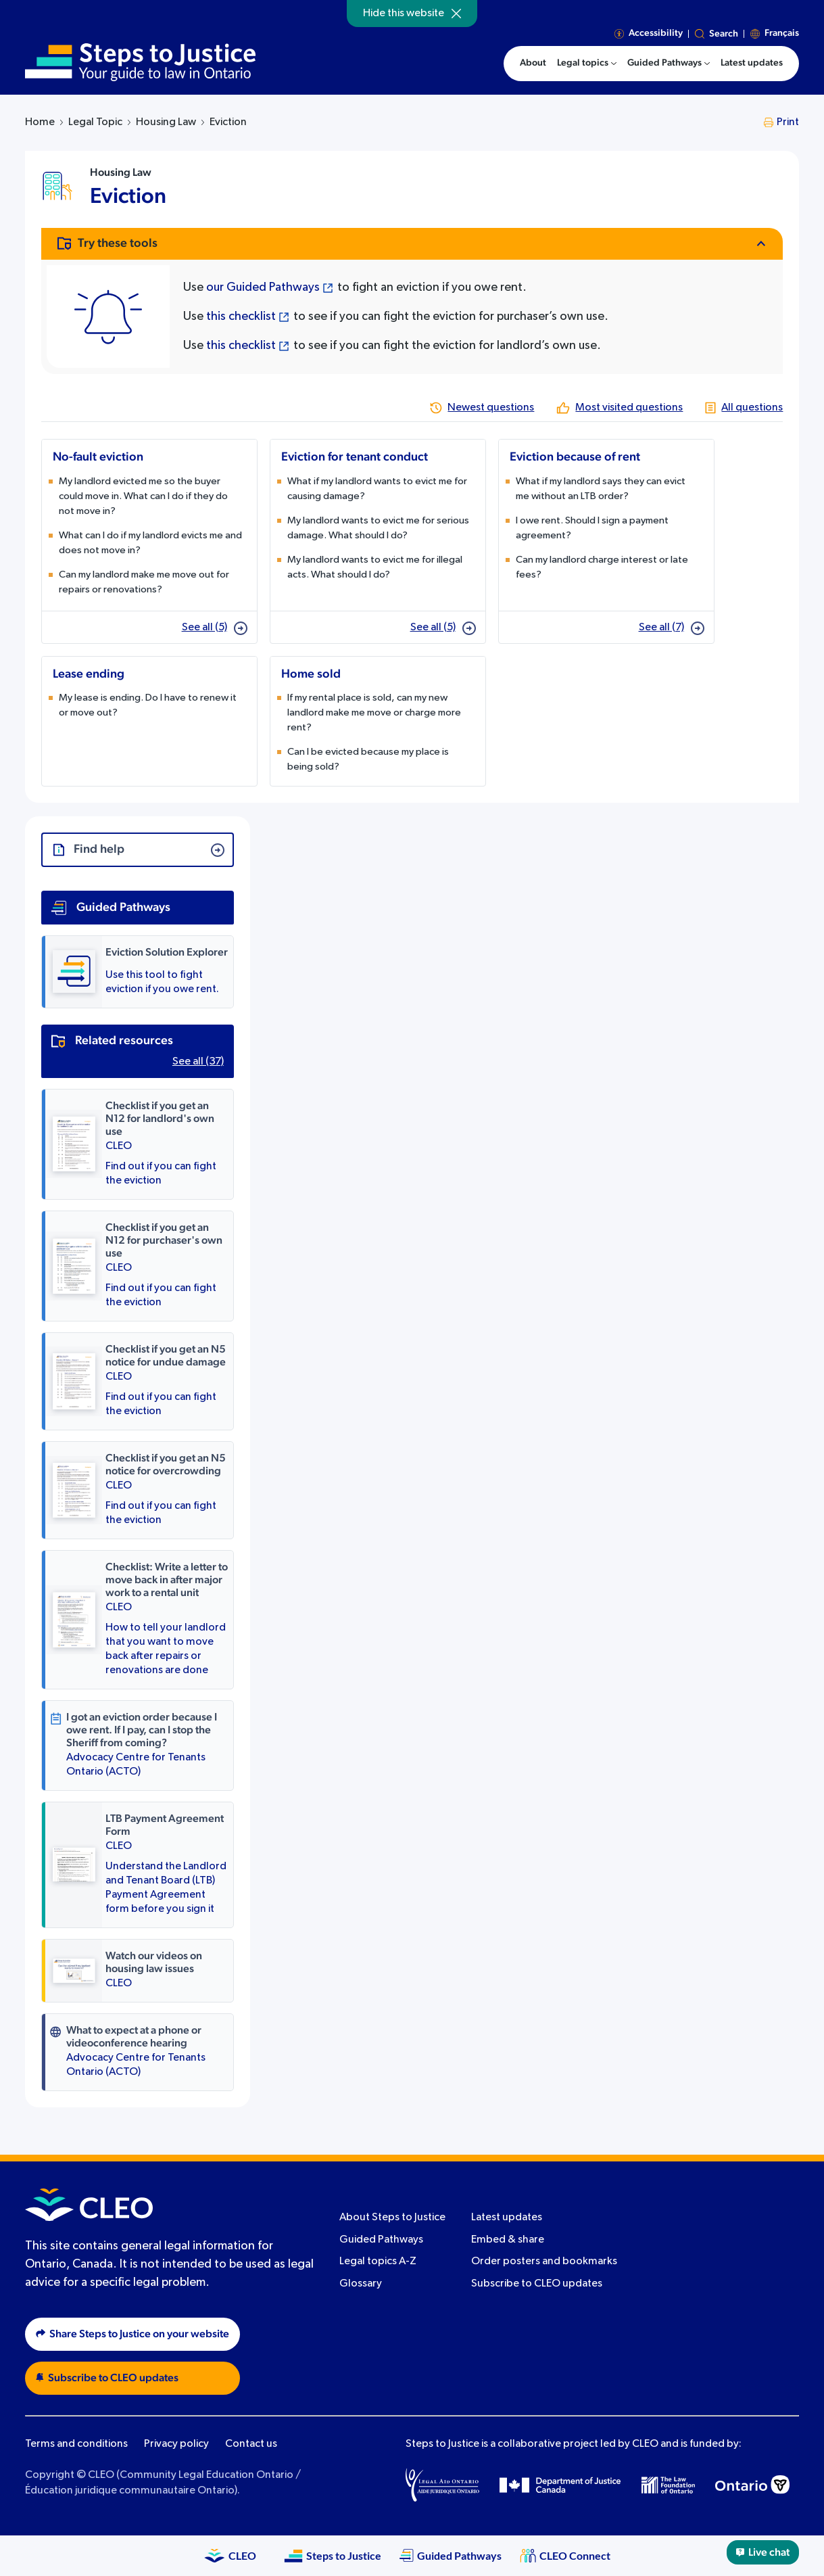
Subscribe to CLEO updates (536, 2283)
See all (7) (671, 628)
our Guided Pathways (263, 287)
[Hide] (456, 13)
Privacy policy (176, 2444)
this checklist (241, 316)
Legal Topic (95, 122)
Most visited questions (629, 407)
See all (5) (214, 628)
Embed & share (507, 2239)
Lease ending (88, 674)
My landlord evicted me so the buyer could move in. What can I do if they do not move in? (143, 496)
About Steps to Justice (392, 2217)
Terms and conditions (76, 2444)
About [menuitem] (533, 63)
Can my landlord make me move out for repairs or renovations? (144, 581)
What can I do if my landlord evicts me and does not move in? (150, 542)
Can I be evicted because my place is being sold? (368, 759)
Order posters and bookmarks (544, 2261)
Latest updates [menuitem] (752, 63)
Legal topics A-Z (377, 2261)
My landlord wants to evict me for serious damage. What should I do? (378, 527)
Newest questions (490, 407)
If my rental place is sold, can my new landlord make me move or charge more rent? (374, 712)
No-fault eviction (98, 457)
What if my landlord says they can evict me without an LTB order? (600, 488)
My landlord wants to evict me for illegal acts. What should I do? (374, 567)
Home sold (311, 674)
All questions (752, 407)
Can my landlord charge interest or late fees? (602, 567)
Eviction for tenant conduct (354, 457)
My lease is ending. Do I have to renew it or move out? (148, 705)
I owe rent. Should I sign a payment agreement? (592, 527)
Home (40, 122)
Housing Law (166, 122)
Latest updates (506, 2217)
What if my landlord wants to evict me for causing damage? (377, 488)
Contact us (251, 2444)
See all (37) (198, 1061)
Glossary (360, 2283)
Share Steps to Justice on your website (132, 2333)
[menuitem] (586, 63)
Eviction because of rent (575, 457)
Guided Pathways (381, 2239)
